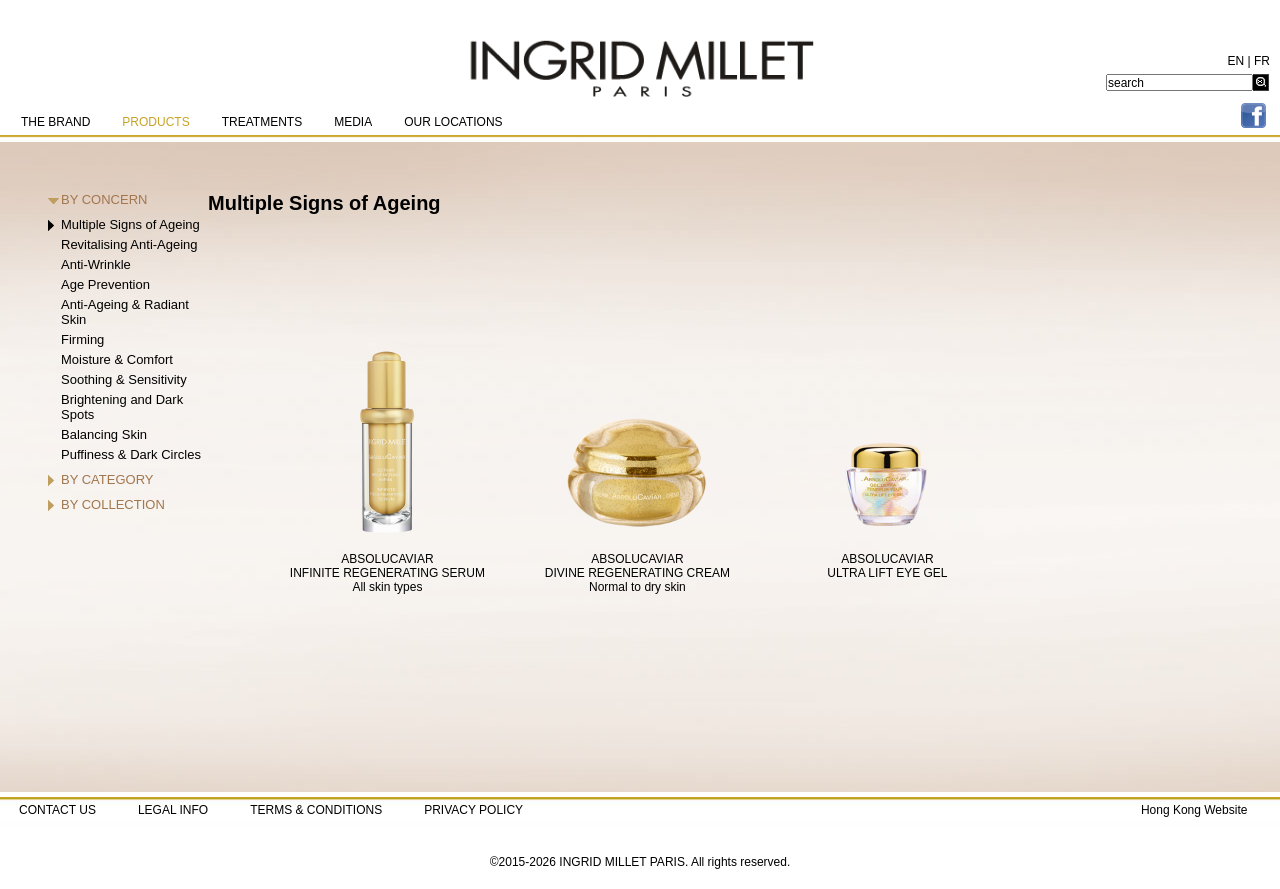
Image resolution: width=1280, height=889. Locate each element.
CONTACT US (57, 810)
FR (1262, 61)
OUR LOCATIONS (453, 122)
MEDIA (353, 122)
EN (1236, 61)
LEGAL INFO (173, 810)
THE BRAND (55, 122)
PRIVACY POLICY (473, 810)
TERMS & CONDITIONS (316, 810)
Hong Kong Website (1194, 810)
